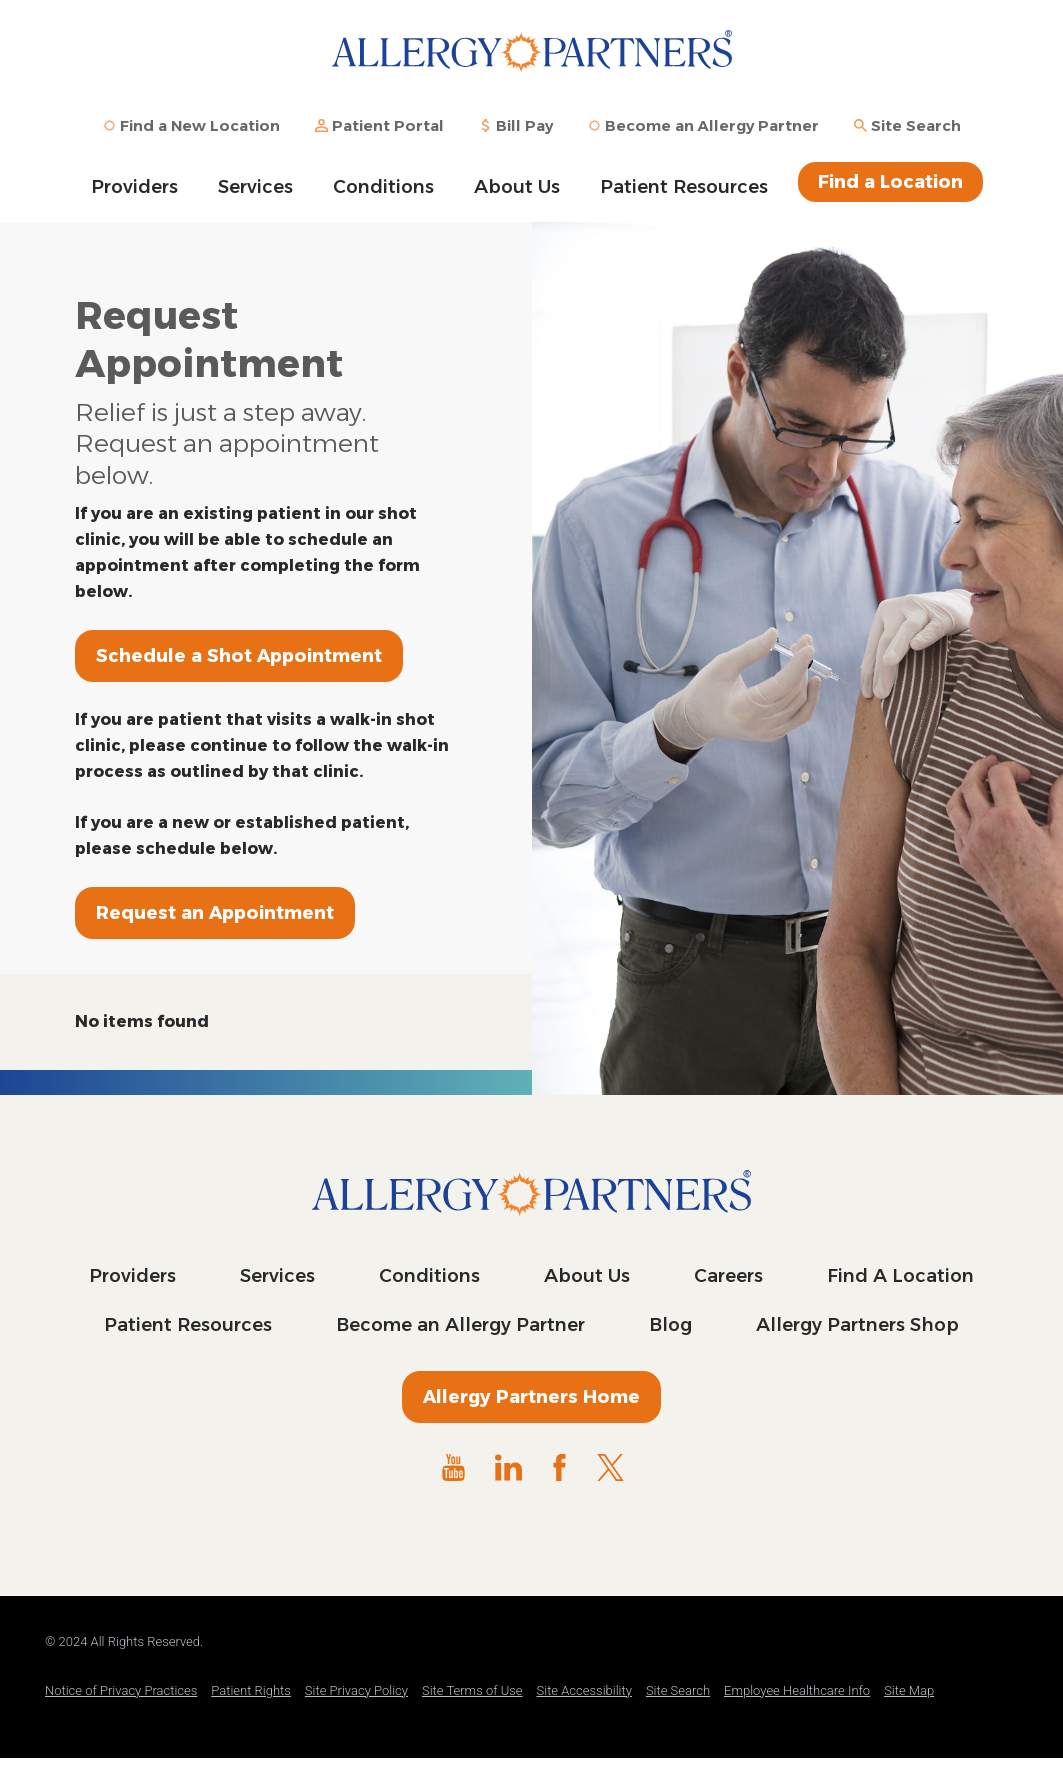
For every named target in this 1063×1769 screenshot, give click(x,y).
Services (255, 187)
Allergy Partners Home (531, 1397)
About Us (517, 187)
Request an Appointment (215, 913)
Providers (134, 187)
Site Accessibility (584, 1690)
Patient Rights (251, 1690)
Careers (728, 1276)
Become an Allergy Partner (460, 1325)
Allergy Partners (532, 65)
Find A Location (900, 1276)
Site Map (909, 1690)
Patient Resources (684, 187)
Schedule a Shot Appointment (239, 656)
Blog (670, 1325)
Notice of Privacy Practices (121, 1690)
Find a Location (890, 182)
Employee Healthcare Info (797, 1690)
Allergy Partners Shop (857, 1325)
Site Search (678, 1690)
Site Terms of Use (472, 1690)
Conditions (383, 187)
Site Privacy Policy (356, 1690)
